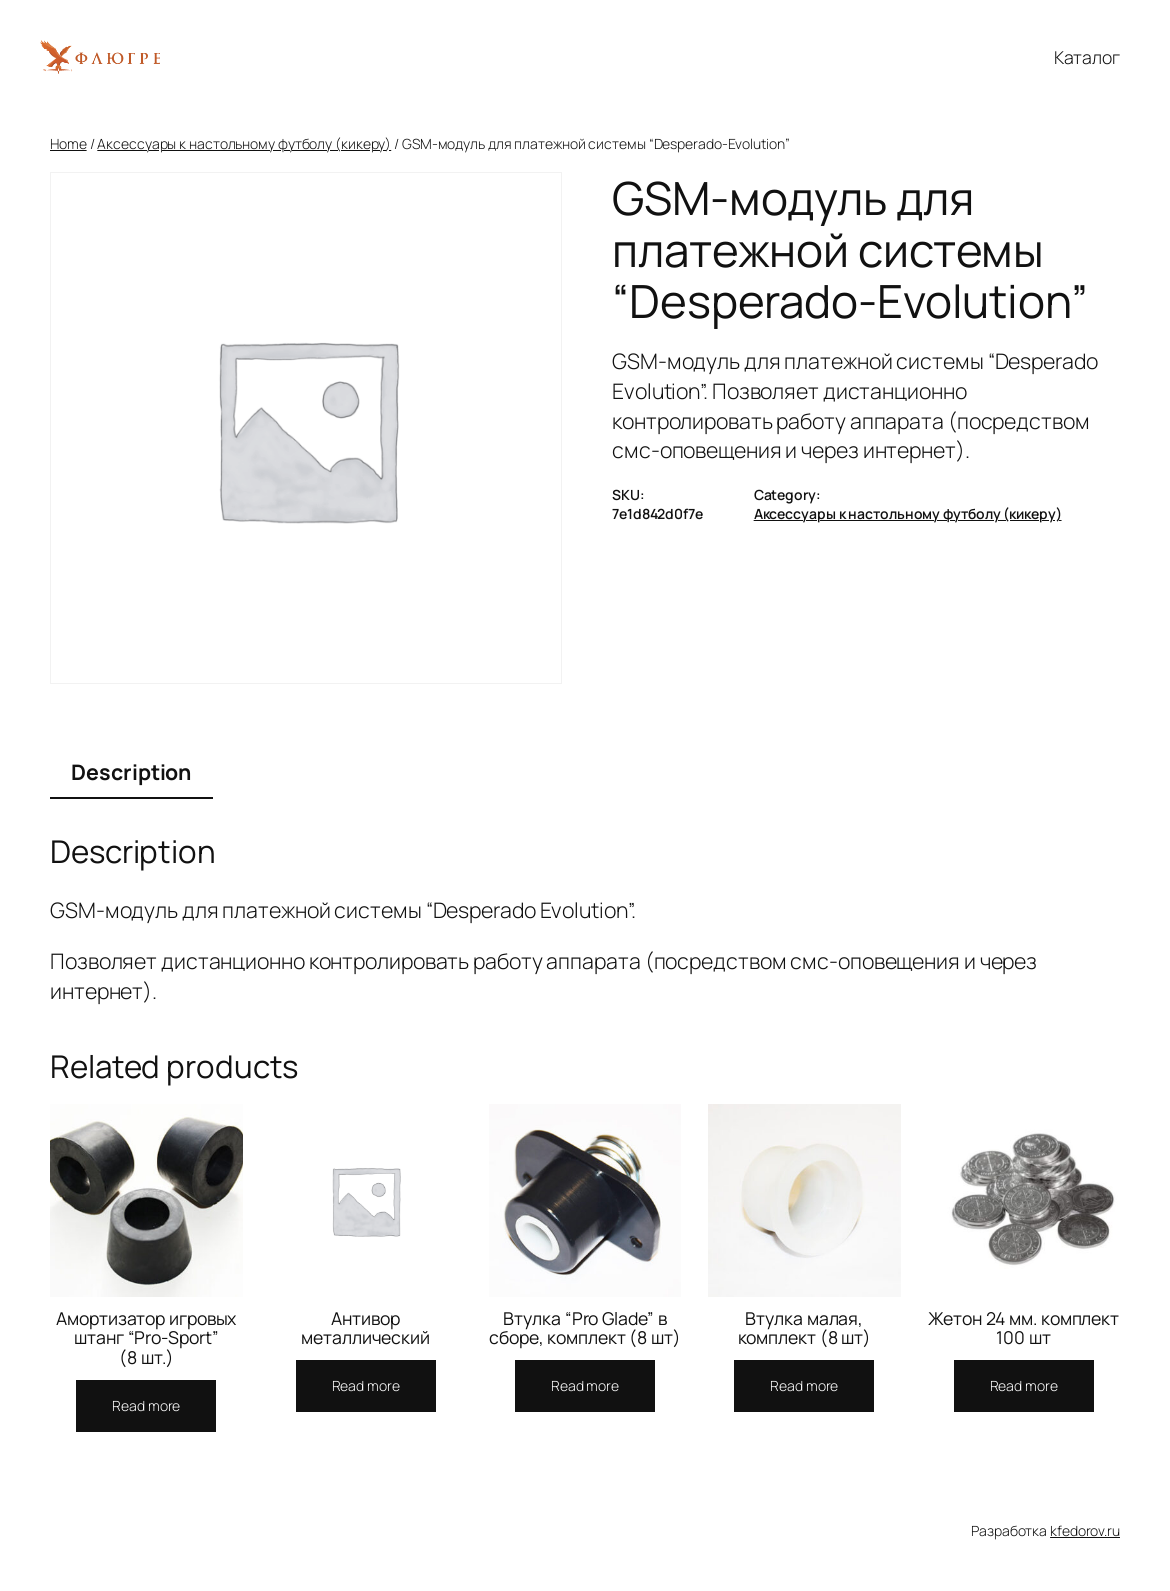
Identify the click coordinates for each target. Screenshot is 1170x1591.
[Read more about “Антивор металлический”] (366, 1386)
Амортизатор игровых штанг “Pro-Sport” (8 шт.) (146, 1339)
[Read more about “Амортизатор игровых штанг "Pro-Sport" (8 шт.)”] (146, 1406)
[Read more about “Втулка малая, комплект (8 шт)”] (804, 1386)
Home (68, 143)
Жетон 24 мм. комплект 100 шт (1023, 1329)
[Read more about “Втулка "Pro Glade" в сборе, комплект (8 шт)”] (585, 1386)
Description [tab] (131, 771)
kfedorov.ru (1085, 1530)
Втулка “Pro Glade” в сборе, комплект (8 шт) (585, 1329)
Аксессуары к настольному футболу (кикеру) (244, 143)
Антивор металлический (365, 1329)
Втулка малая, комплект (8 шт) (805, 1329)
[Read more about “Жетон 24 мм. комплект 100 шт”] (1024, 1386)
